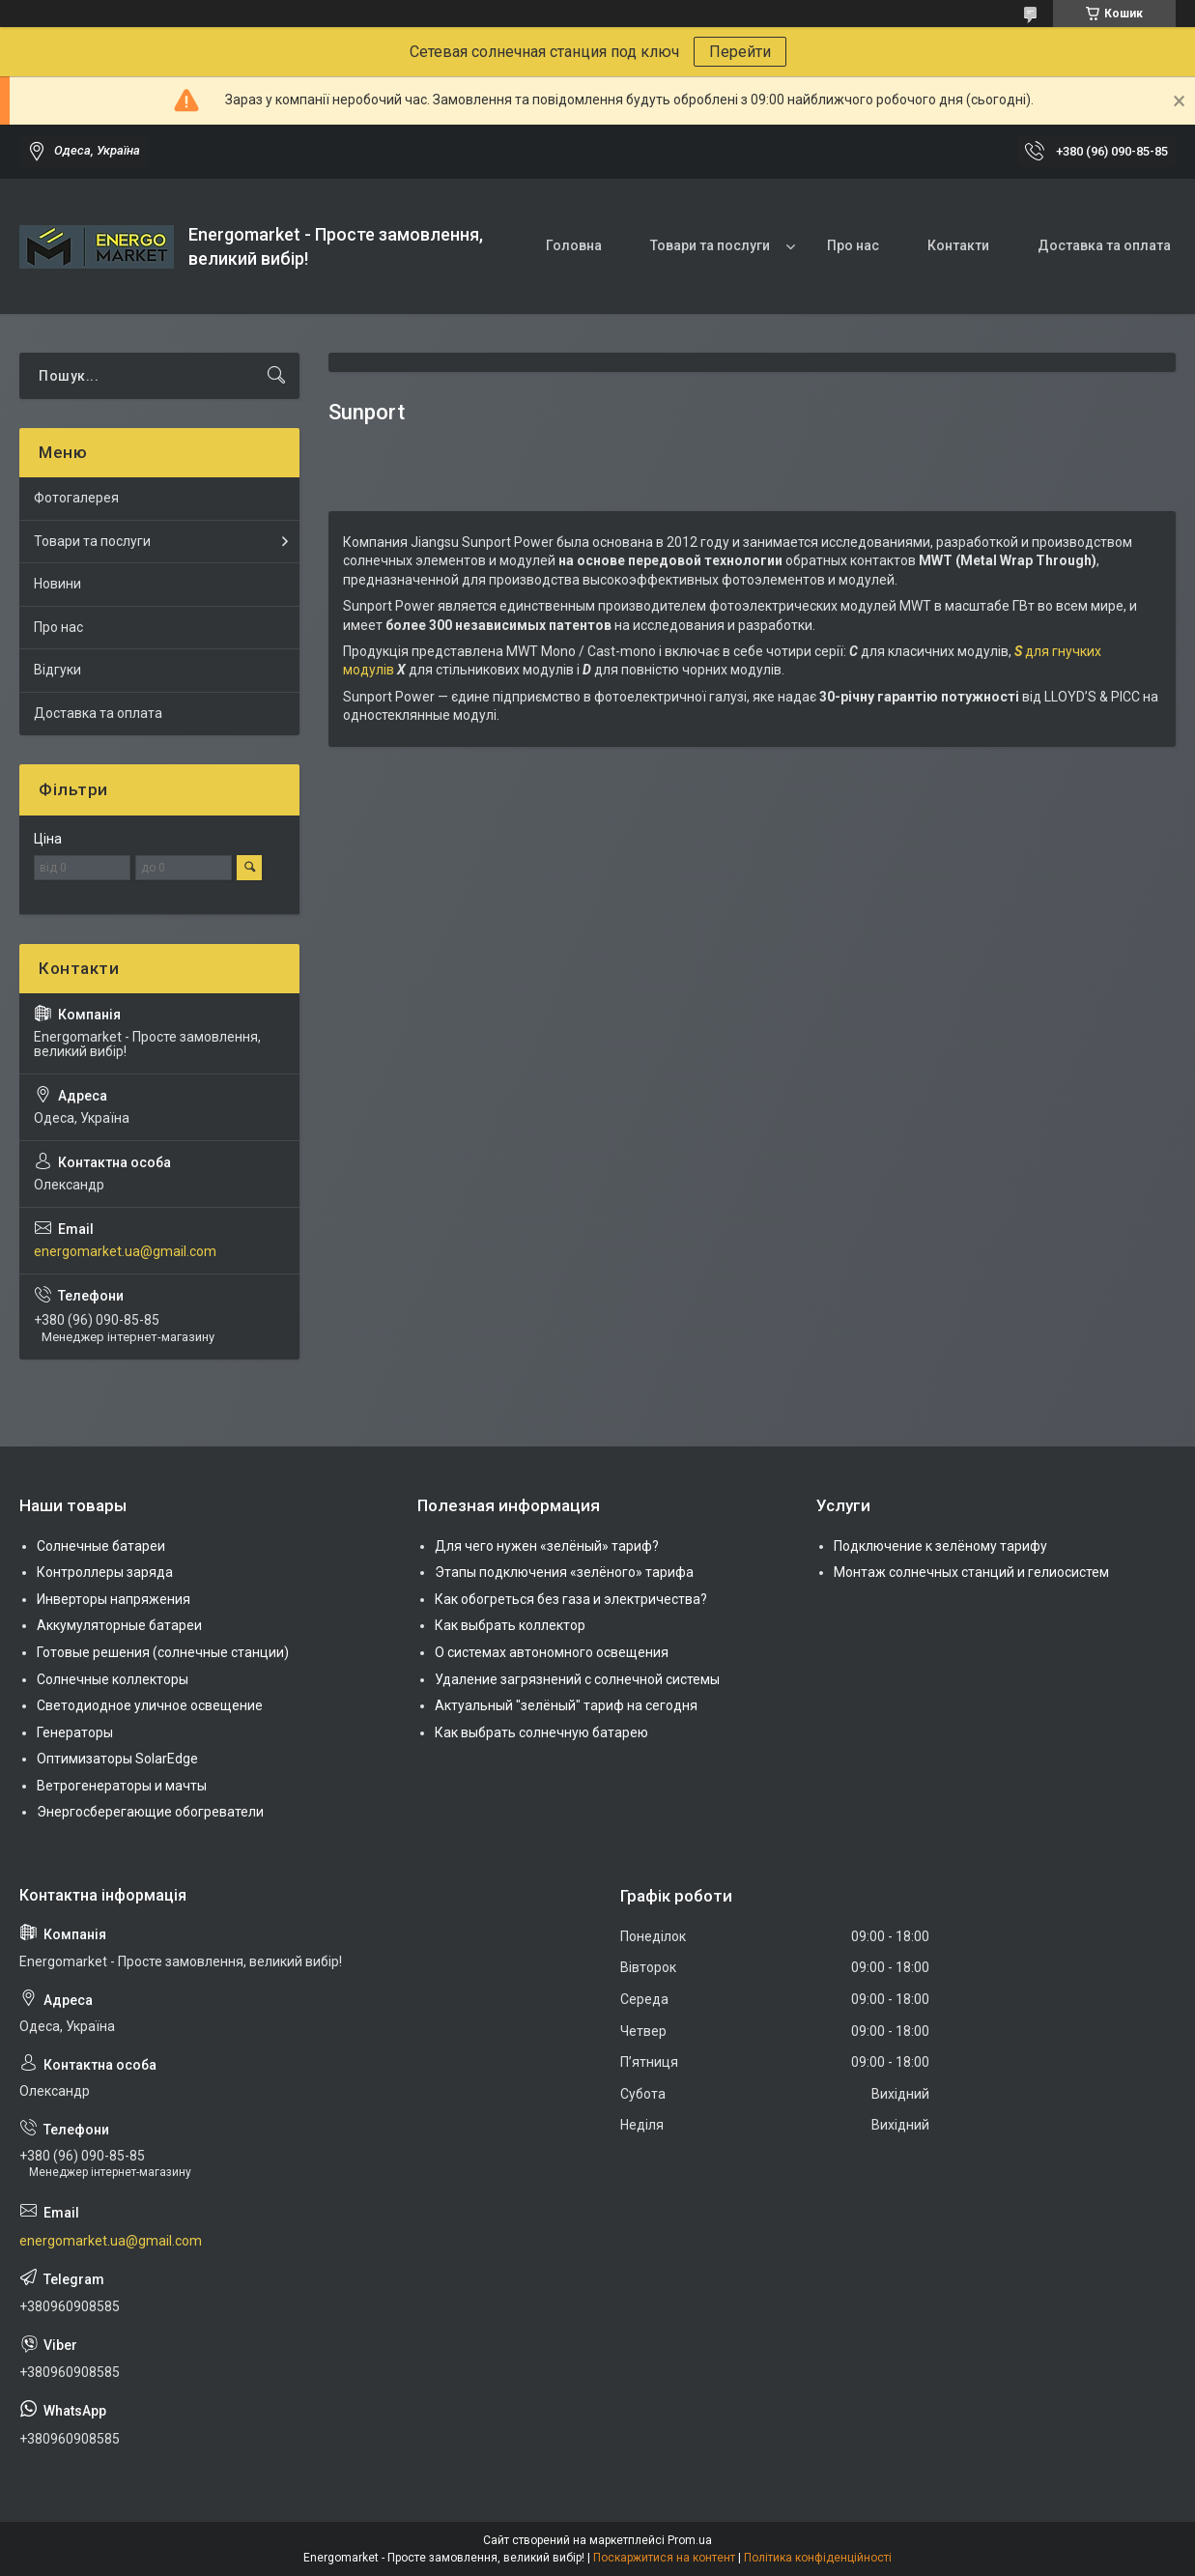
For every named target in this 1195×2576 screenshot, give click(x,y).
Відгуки (57, 669)
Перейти (740, 52)
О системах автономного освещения (552, 1652)
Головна (574, 245)
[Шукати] (276, 376)
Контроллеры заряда (105, 1572)
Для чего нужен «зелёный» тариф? (547, 1546)
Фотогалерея (76, 497)
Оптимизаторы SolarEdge (117, 1758)
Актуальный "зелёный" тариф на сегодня (566, 1705)
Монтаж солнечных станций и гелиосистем (971, 1572)
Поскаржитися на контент (664, 2557)
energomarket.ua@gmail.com (125, 1251)
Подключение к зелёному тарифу (940, 1546)
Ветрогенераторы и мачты (122, 1785)
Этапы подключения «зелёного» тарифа (564, 1572)
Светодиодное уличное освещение (150, 1705)
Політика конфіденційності (818, 2557)
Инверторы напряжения (113, 1599)
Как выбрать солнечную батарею (541, 1732)
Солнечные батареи (101, 1546)
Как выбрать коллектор (510, 1625)
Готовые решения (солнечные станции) (163, 1652)
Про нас (853, 245)
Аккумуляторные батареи (119, 1625)
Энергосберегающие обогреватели (150, 1811)
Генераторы (75, 1732)
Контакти (958, 245)
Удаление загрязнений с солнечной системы (577, 1679)
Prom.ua (690, 2540)
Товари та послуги (710, 245)
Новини (57, 583)
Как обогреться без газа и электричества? (571, 1599)
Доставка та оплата (1104, 245)
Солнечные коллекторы (112, 1679)
